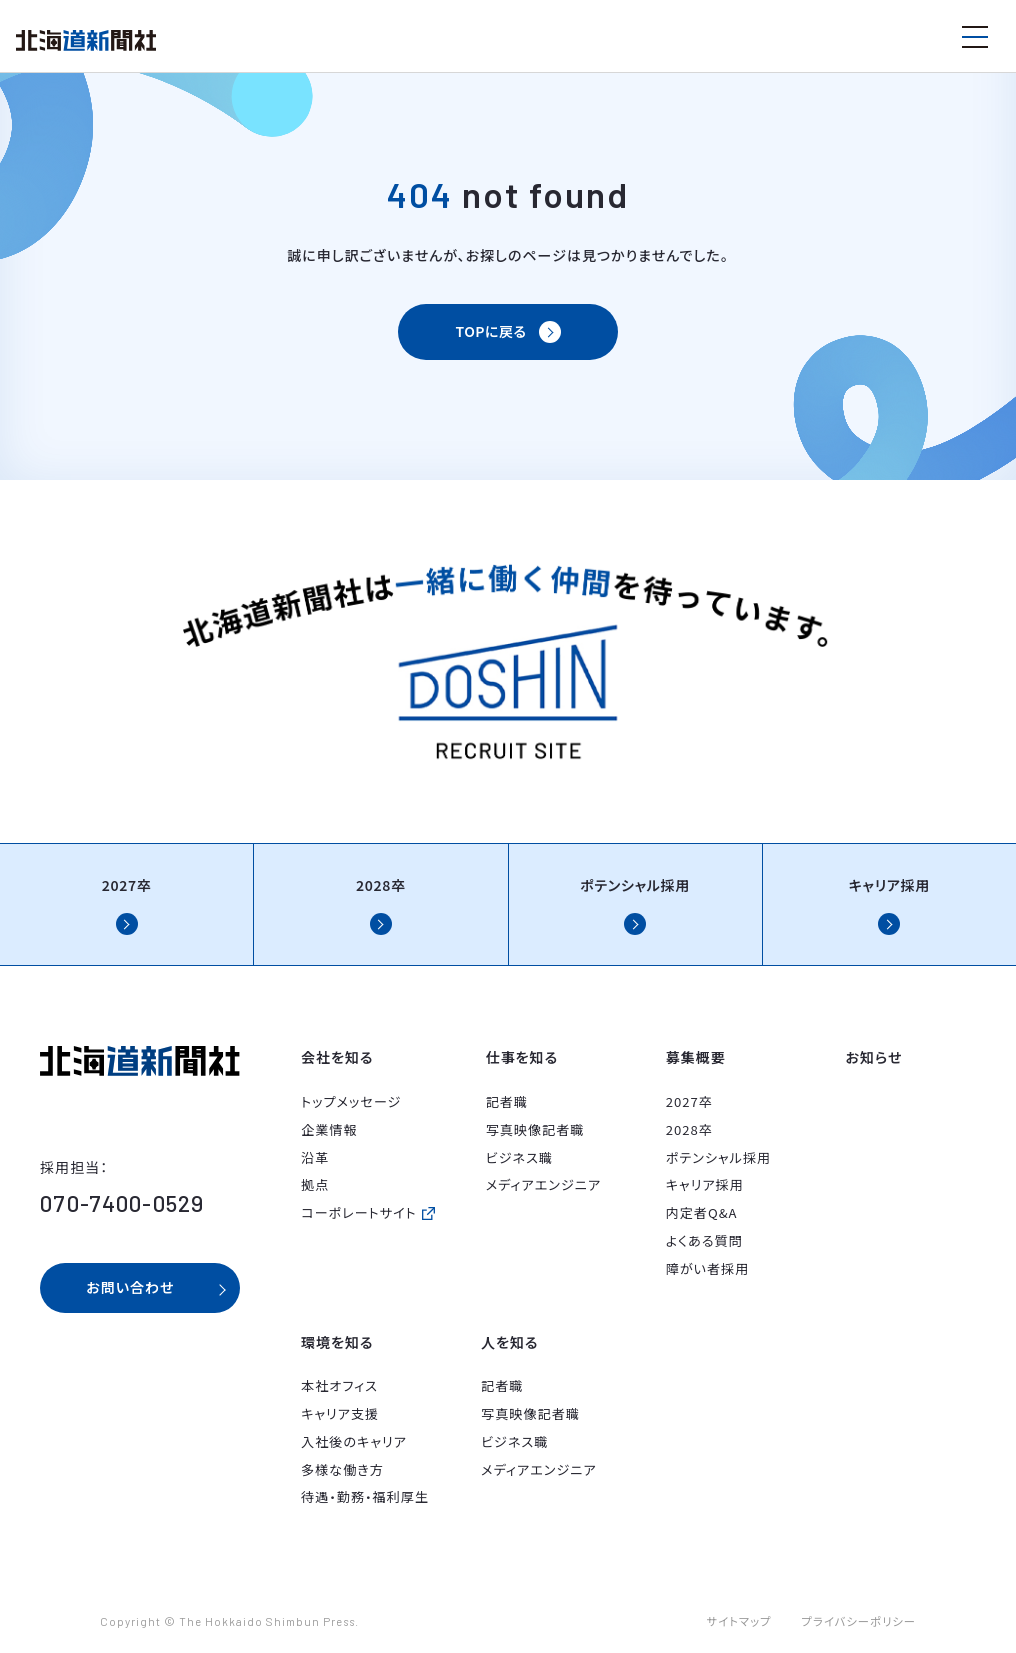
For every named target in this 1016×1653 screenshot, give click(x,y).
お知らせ (874, 1057)
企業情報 (329, 1129)
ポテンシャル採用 (719, 1157)
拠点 (315, 1184)
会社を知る (337, 1057)
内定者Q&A (702, 1212)
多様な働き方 (342, 1469)
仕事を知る (522, 1057)
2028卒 (689, 1129)
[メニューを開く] (975, 37)
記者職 (507, 1101)
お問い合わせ (130, 1287)
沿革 (315, 1157)
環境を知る (337, 1342)
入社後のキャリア (354, 1441)
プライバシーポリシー (859, 1621)
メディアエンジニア (543, 1184)
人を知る (509, 1342)
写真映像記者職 (535, 1129)
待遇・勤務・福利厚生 (365, 1496)
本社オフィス (339, 1385)
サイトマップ (739, 1621)
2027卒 (689, 1101)
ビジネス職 (519, 1157)
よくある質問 (704, 1240)
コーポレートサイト (359, 1212)
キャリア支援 (340, 1413)
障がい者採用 (708, 1268)
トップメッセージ (351, 1101)
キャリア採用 (705, 1184)
